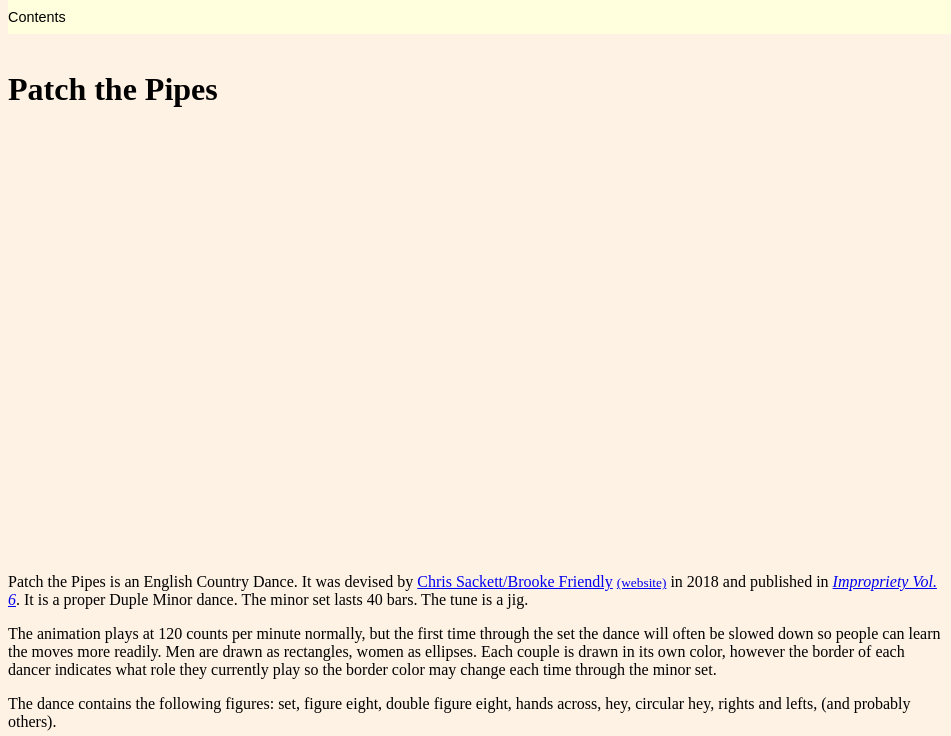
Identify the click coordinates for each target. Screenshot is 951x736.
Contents (37, 17)
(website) (642, 582)
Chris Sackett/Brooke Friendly (515, 581)
